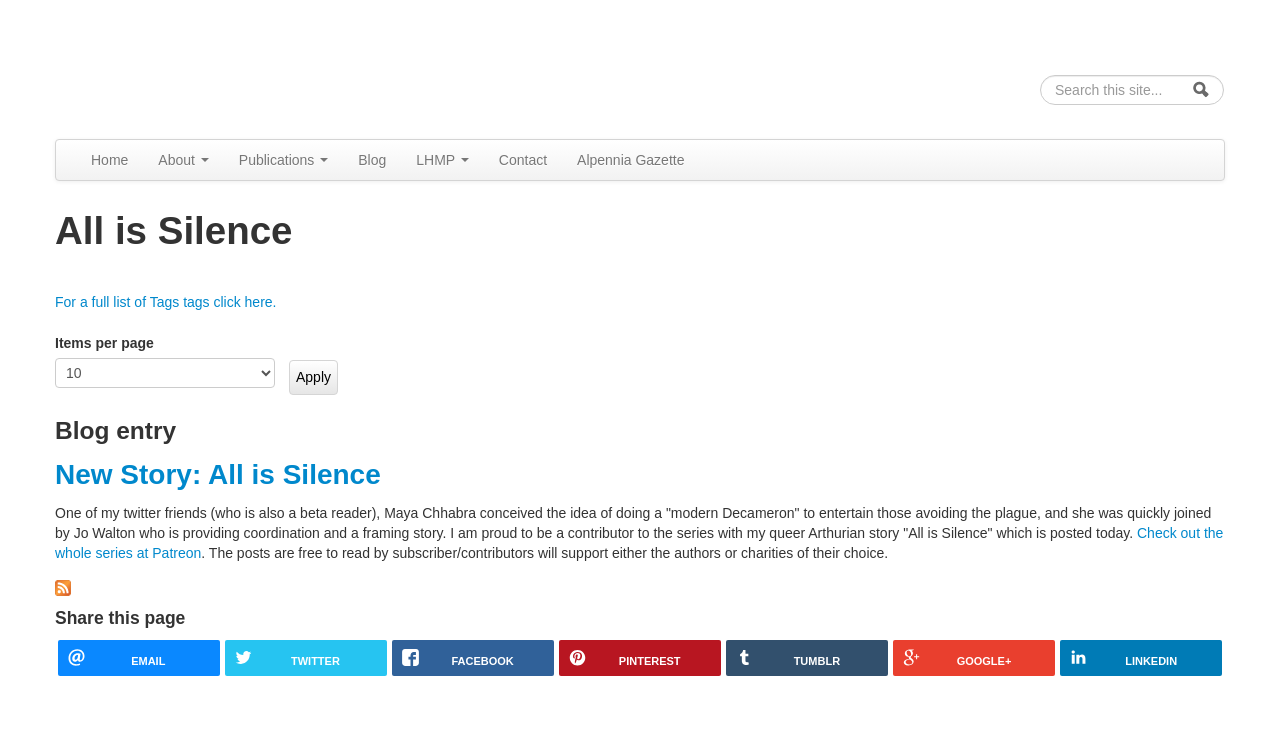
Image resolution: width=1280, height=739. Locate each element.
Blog (372, 160)
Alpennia (158, 66)
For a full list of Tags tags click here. (166, 302)
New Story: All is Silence (218, 474)
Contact (523, 160)
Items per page (104, 343)
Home (109, 160)
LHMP (442, 160)
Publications (283, 160)
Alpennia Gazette (630, 160)
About (183, 160)
